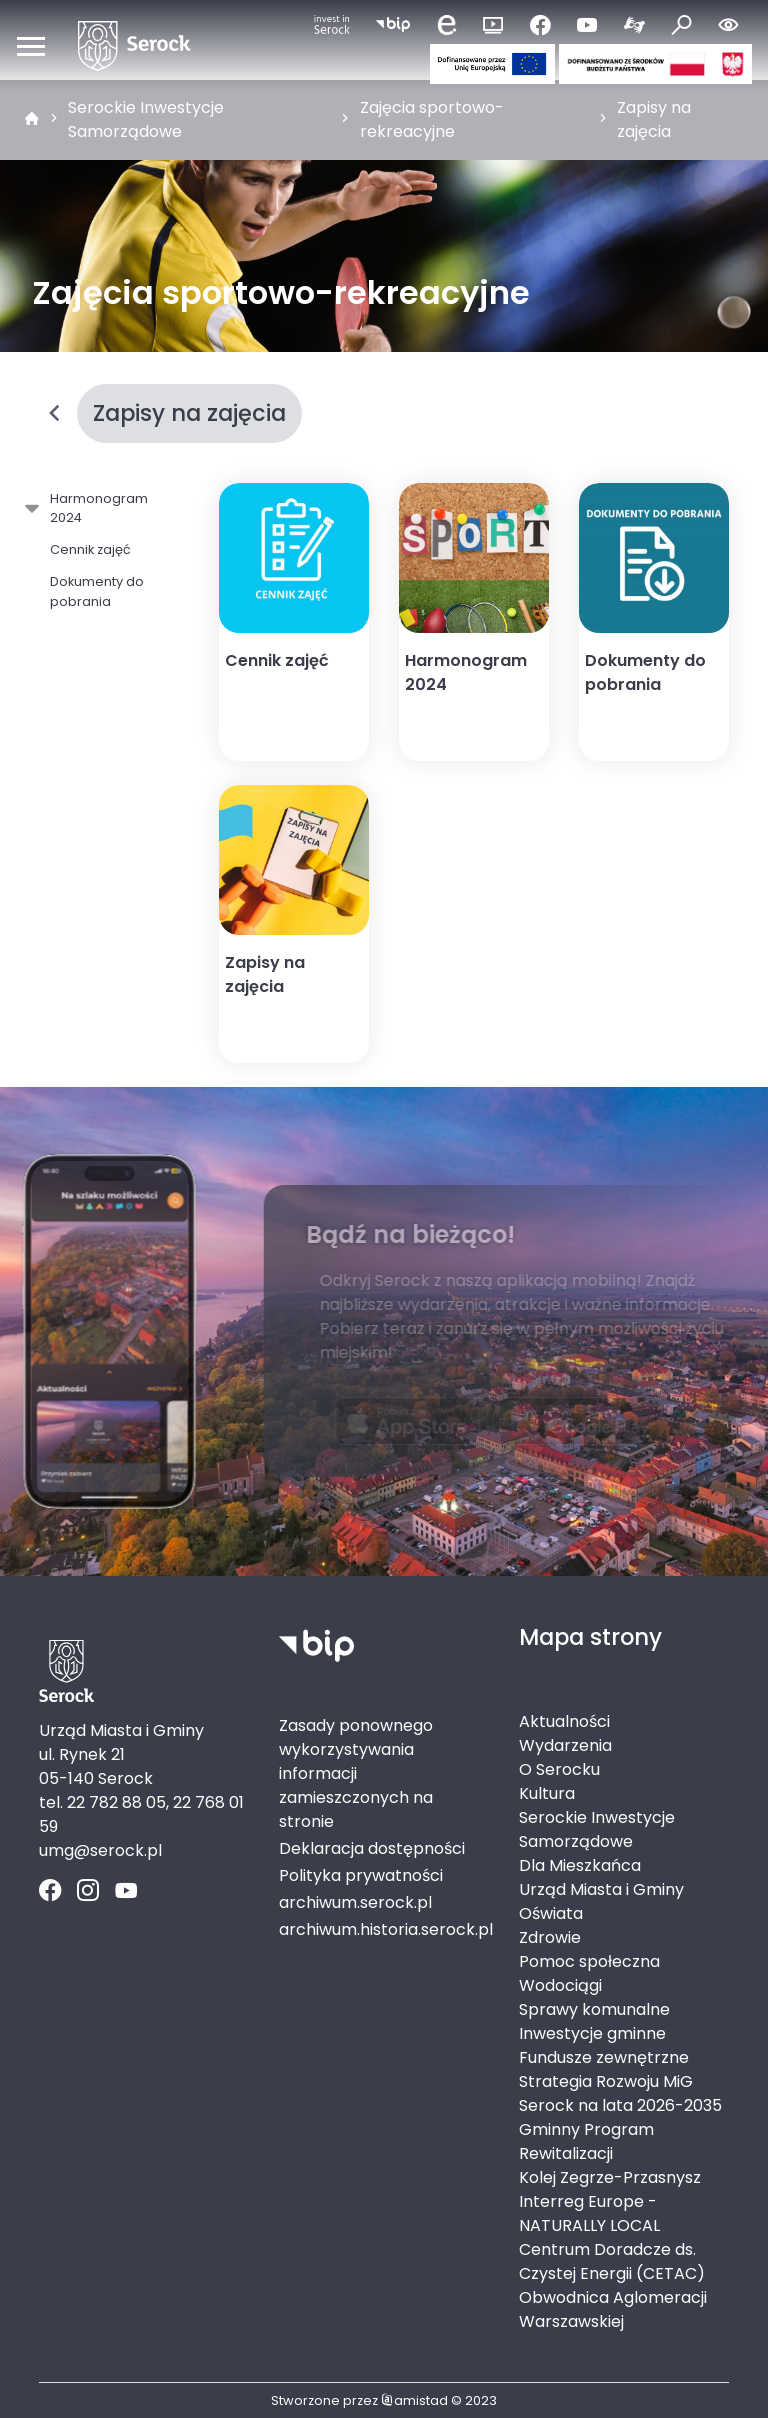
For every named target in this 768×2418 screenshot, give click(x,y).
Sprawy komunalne (594, 2009)
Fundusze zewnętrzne (604, 2057)
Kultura (547, 1793)
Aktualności (564, 1721)
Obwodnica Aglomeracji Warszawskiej (613, 2309)
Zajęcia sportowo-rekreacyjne (432, 119)
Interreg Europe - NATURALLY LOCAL (589, 2213)
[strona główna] (32, 120)
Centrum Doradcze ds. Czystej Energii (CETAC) (612, 2261)
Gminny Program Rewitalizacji (586, 2141)
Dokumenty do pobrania (97, 591)
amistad (414, 2400)
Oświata (551, 1913)
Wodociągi (560, 1985)
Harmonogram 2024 (96, 508)
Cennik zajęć (90, 549)
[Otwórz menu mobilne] (31, 46)
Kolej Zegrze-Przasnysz (610, 2177)
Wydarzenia (565, 1745)
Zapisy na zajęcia (654, 119)
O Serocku (559, 1769)
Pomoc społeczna (589, 1961)
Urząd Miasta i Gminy (601, 1889)
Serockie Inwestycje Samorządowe (146, 119)
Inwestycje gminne (592, 2033)
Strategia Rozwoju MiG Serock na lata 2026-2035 (620, 2093)
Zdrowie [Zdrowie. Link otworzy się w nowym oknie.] (550, 1937)
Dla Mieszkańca (580, 1865)
